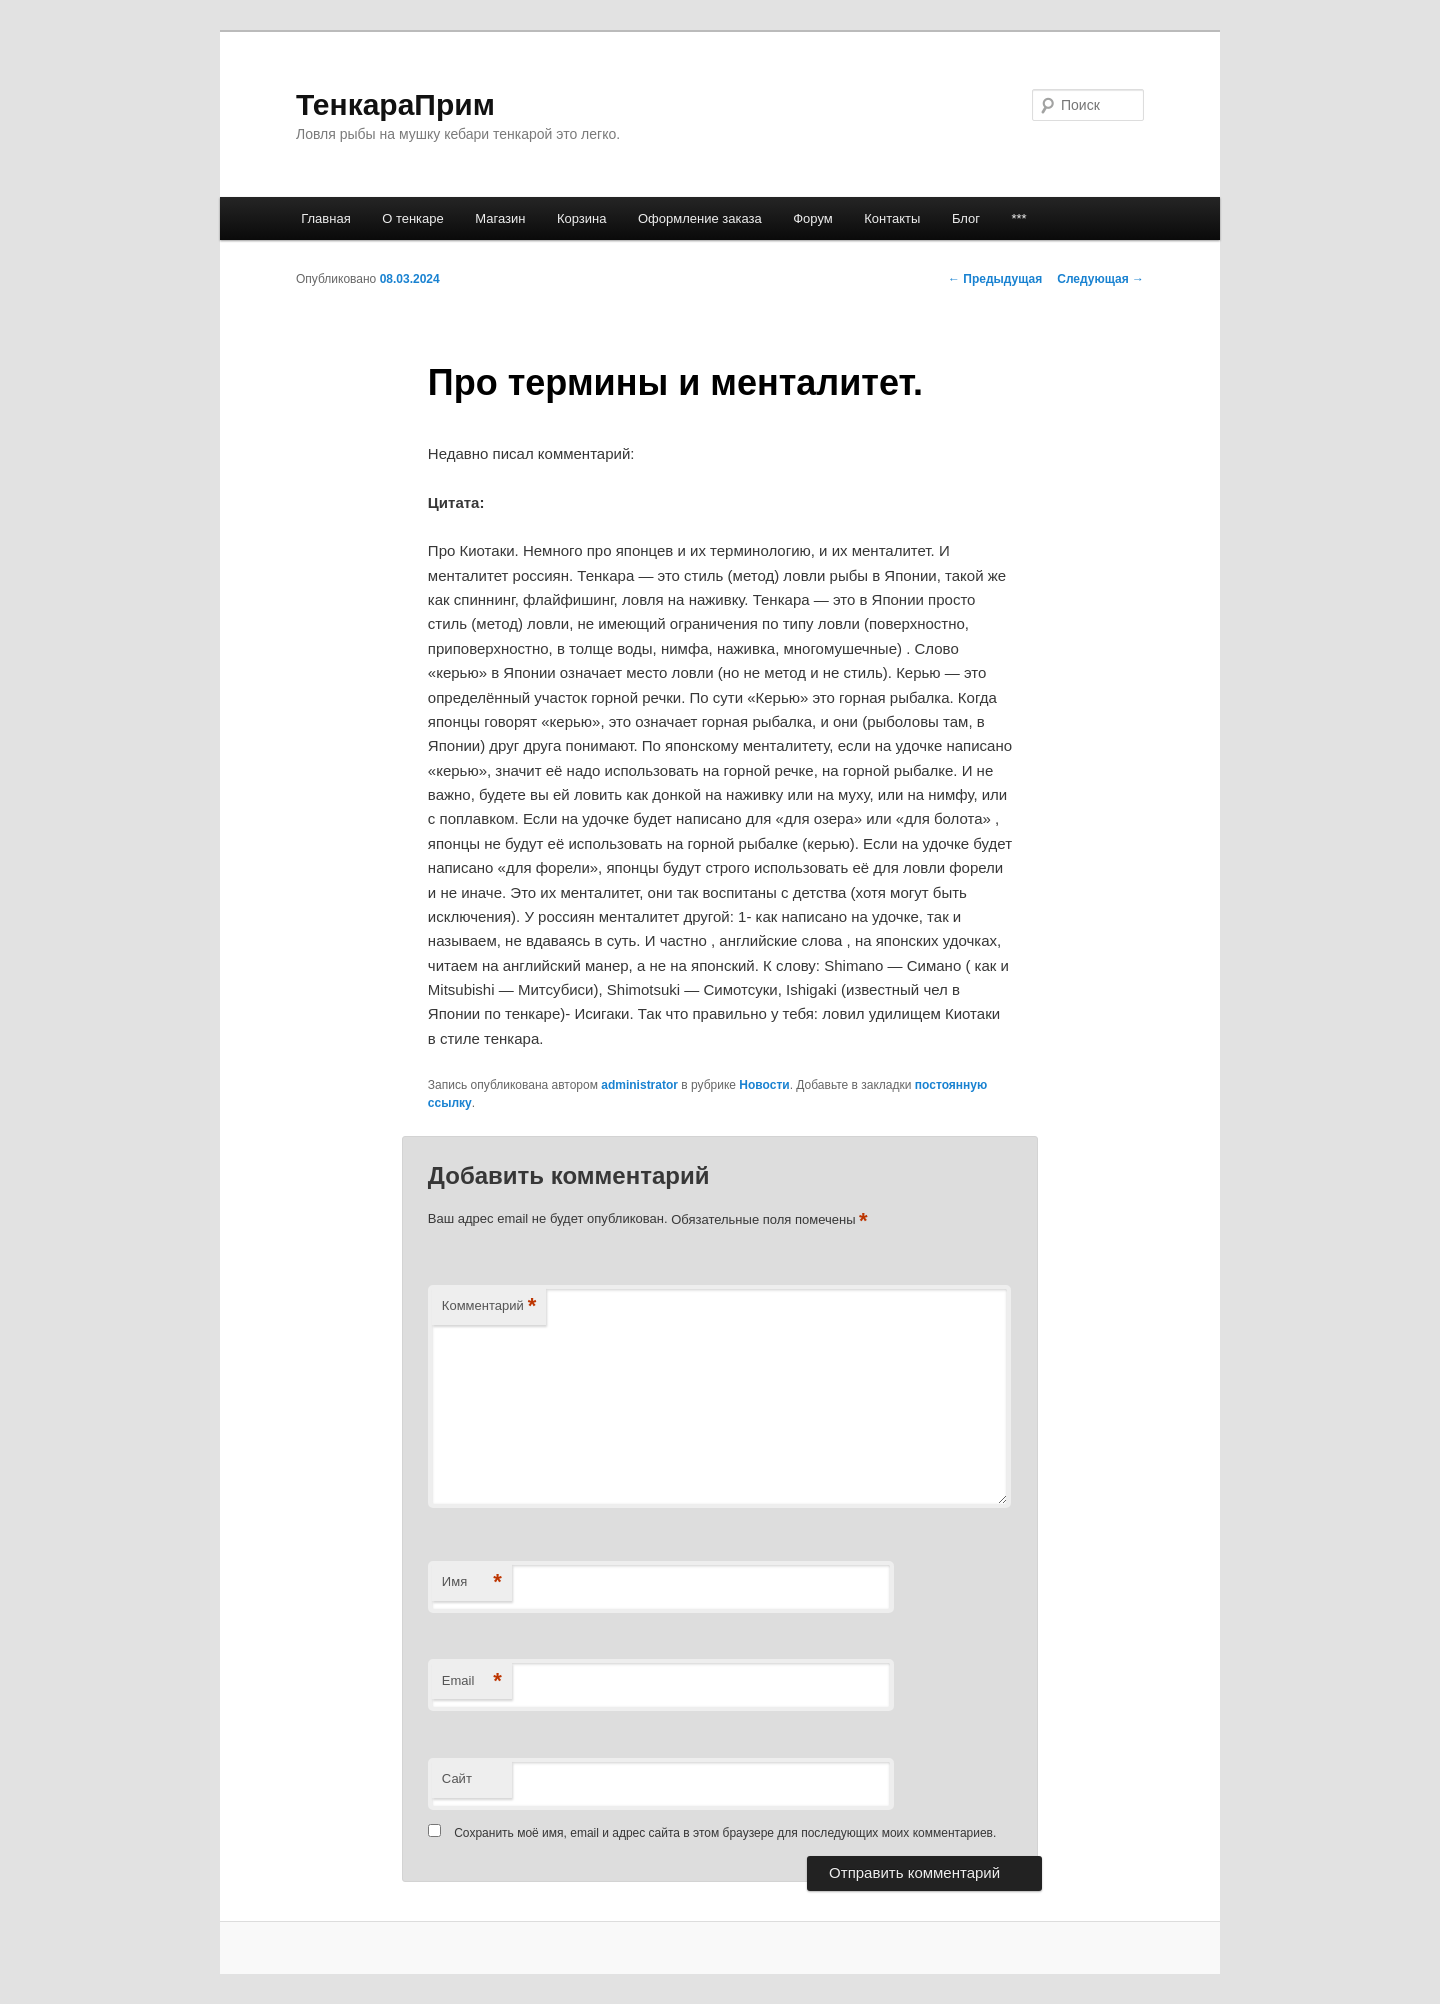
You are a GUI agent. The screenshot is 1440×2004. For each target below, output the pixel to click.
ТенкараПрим (395, 104)
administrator (639, 1085)
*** (1018, 218)
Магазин (500, 218)
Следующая (1100, 279)
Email (472, 1681)
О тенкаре (413, 218)
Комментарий (489, 1306)
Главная (325, 218)
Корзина (582, 218)
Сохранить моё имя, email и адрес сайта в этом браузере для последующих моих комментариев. (725, 1833)
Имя (472, 1582)
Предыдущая (995, 279)
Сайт (457, 1778)
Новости (764, 1085)
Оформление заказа (700, 218)
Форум (813, 218)
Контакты (892, 218)
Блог (966, 218)
